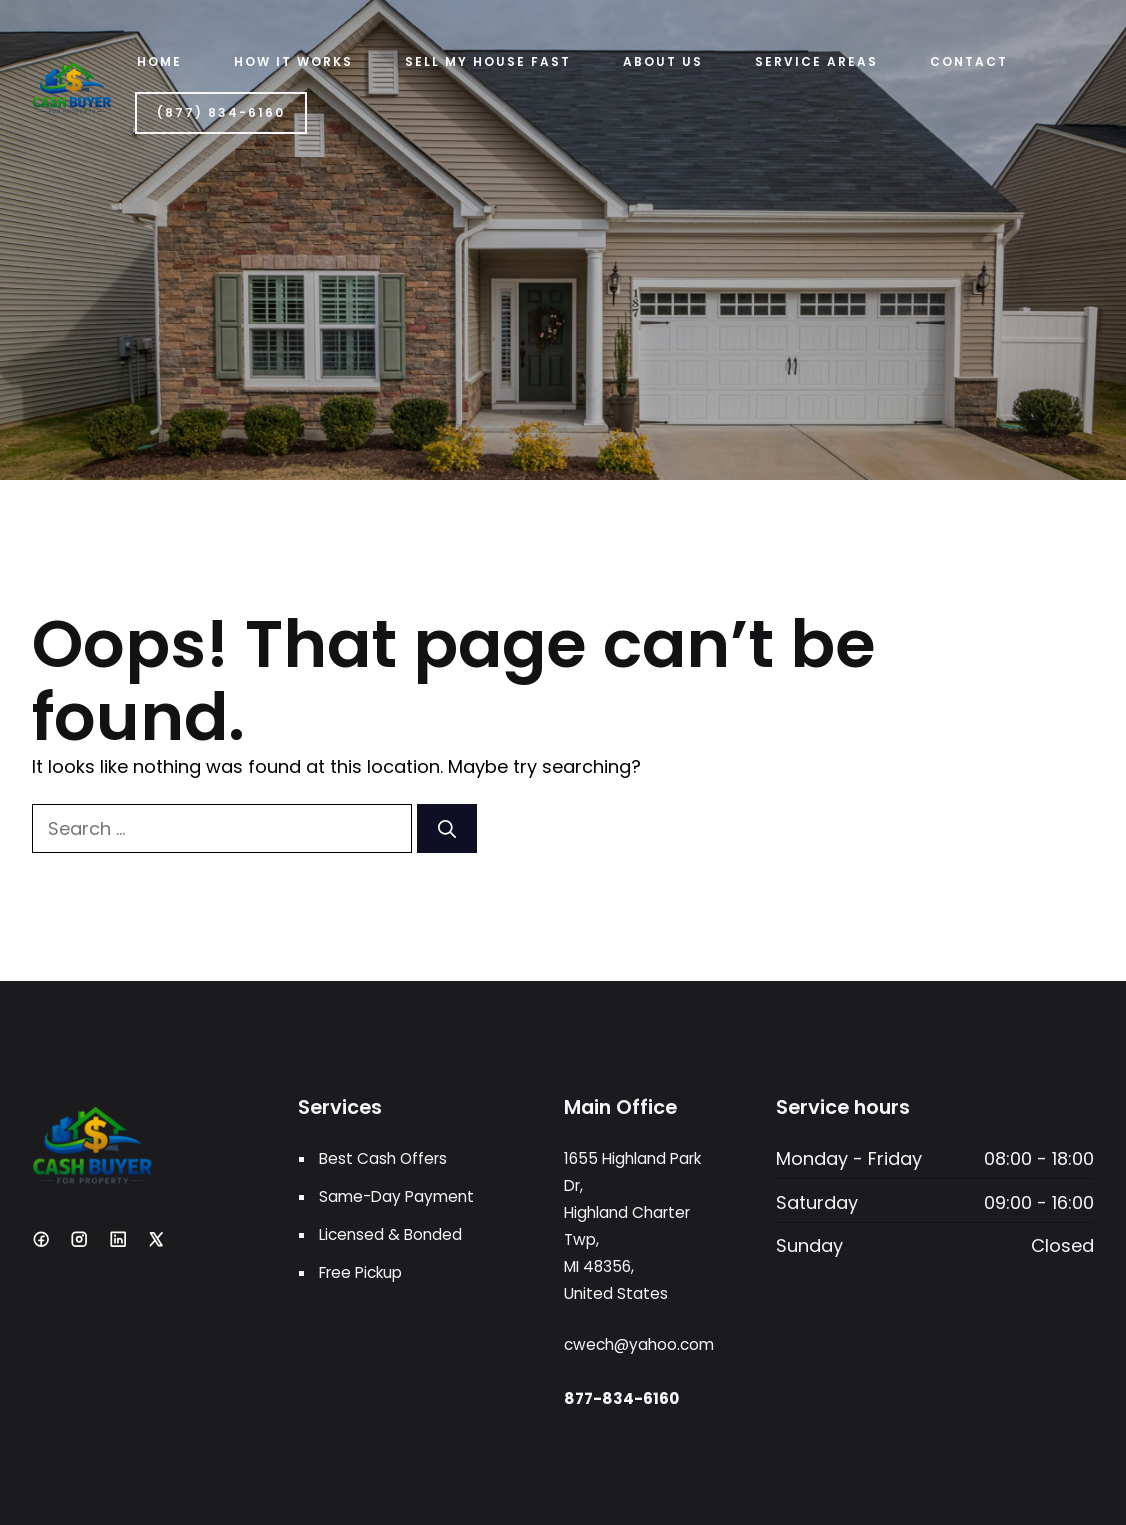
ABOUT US (663, 61)
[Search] (447, 828)
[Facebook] (41, 1239)
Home (159, 61)
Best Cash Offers (383, 1158)
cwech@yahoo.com (639, 1344)
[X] (156, 1239)
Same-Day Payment (396, 1196)
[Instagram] (79, 1239)
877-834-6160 (621, 1398)
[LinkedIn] (118, 1239)
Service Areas (816, 61)
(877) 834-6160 (221, 112)
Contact (969, 61)
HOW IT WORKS (293, 61)
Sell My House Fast (488, 61)
